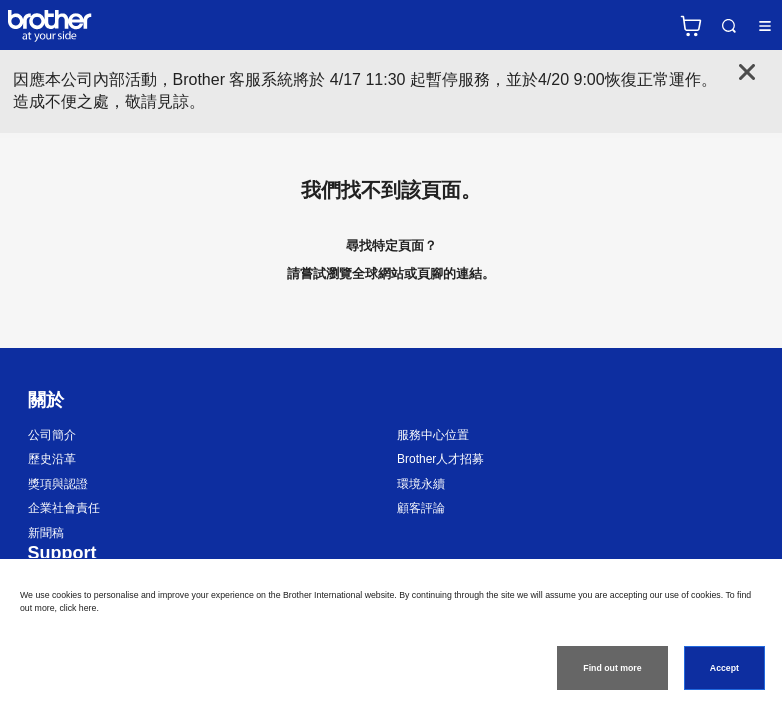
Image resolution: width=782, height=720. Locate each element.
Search (729, 26)
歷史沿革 (52, 459)
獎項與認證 (58, 484)
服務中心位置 (433, 435)
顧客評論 (421, 508)
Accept (724, 668)
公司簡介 (52, 435)
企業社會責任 (64, 508)
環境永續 (421, 484)
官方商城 (691, 26)
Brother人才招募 (440, 459)
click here (77, 608)
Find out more (612, 668)
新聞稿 (46, 533)
